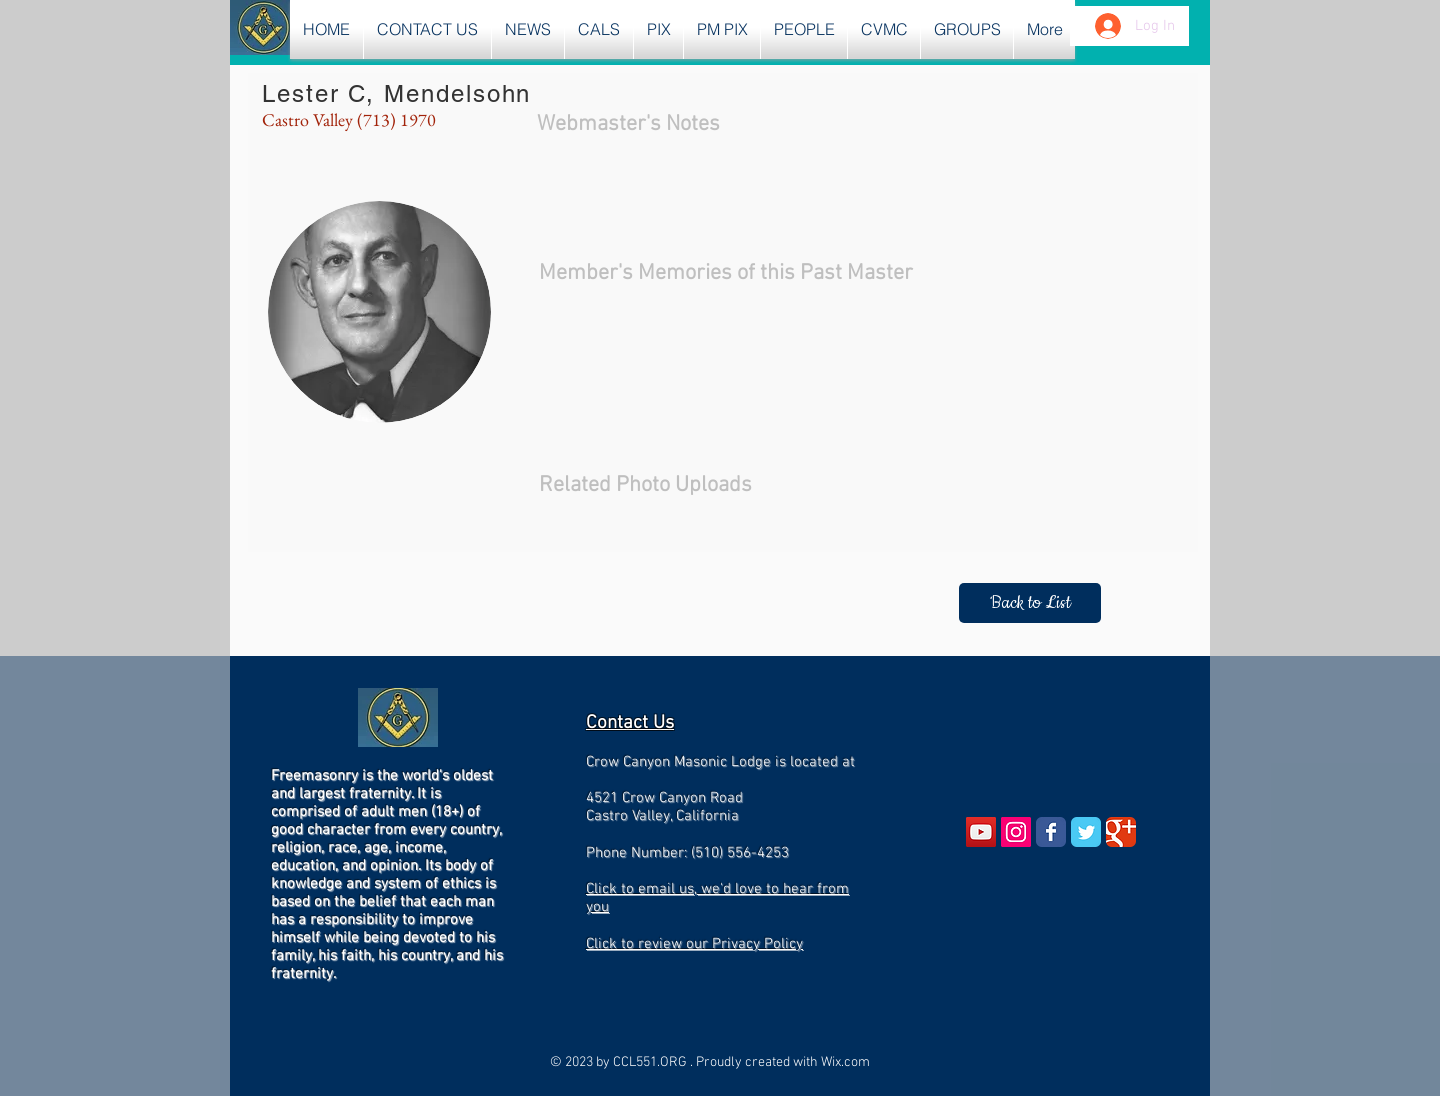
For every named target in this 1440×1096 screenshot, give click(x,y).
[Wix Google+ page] (1121, 832)
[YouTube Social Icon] (981, 832)
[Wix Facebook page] (1051, 832)
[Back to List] (1030, 603)
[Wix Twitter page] (1086, 832)
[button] (528, 29)
